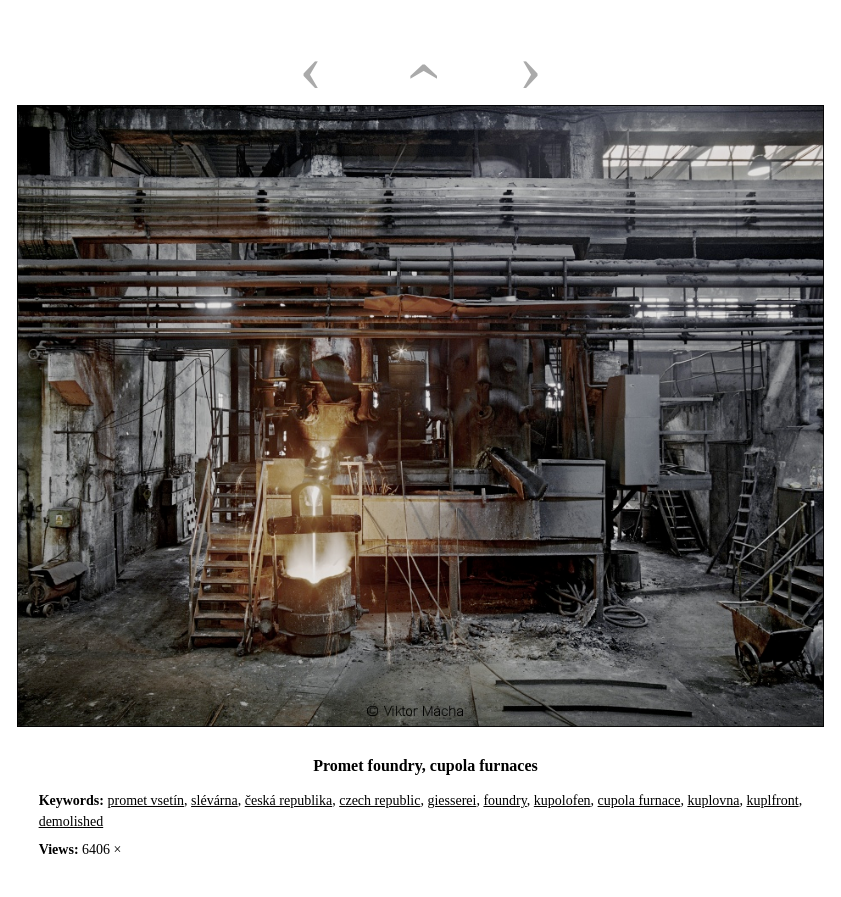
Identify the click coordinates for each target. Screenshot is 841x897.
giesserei (451, 800)
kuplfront (773, 800)
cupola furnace (639, 800)
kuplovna (713, 800)
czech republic (379, 800)
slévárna (214, 800)
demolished (71, 821)
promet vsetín (145, 800)
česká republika (288, 800)
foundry (504, 800)
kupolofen (562, 800)
